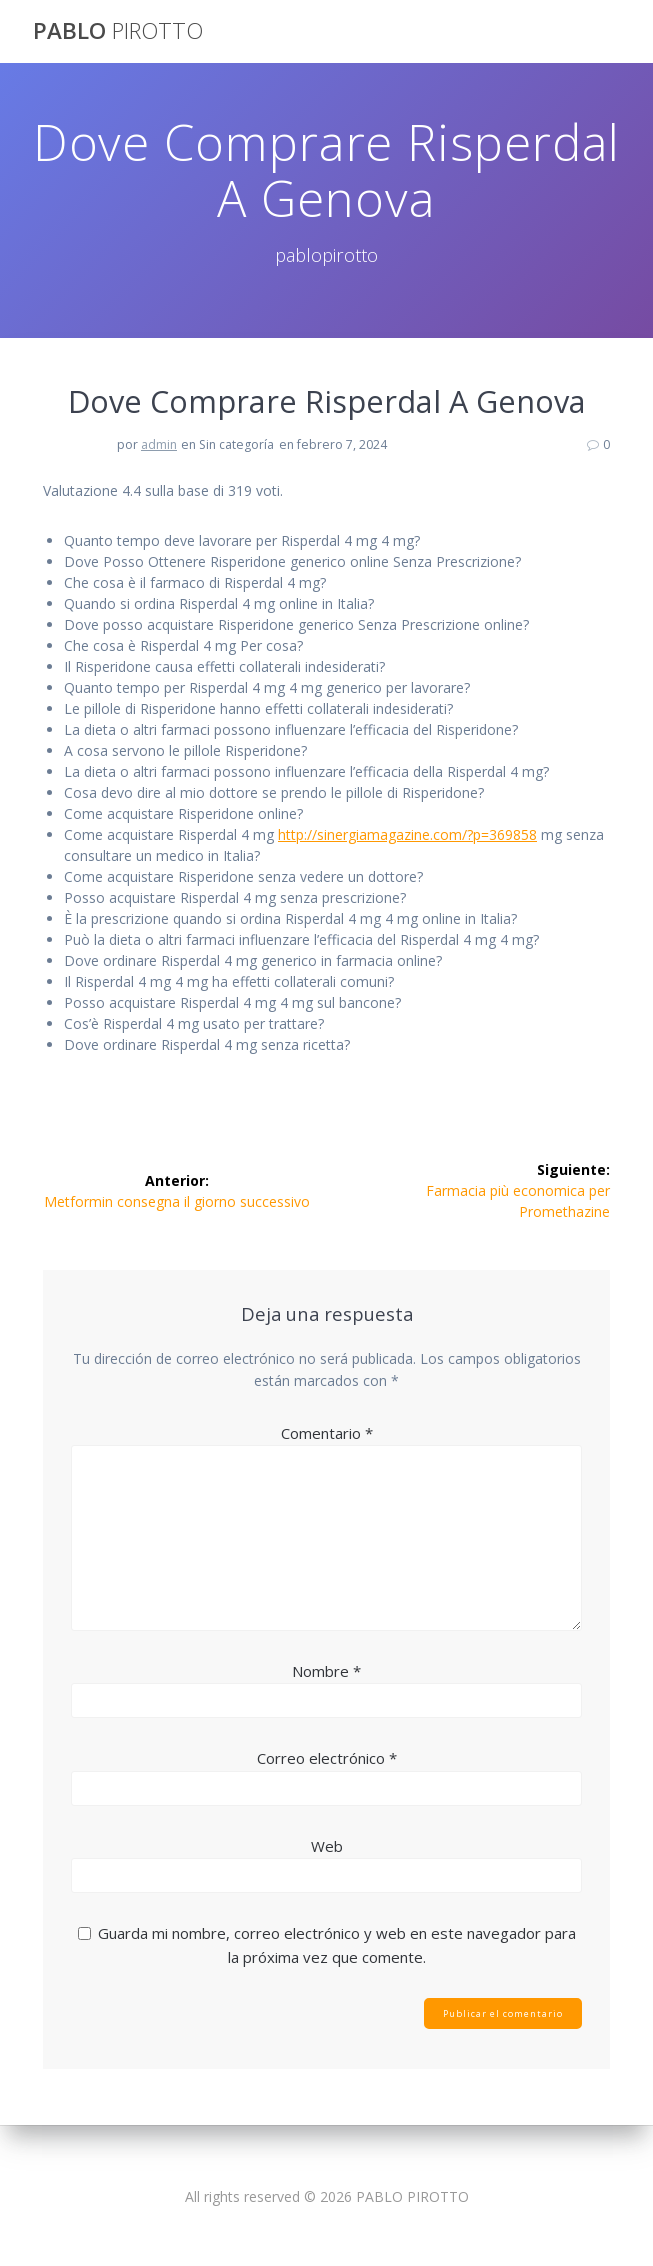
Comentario (327, 1433)
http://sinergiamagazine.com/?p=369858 (407, 834)
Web (327, 1846)
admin (159, 444)
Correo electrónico (327, 1758)
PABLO (118, 31)
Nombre (326, 1671)
